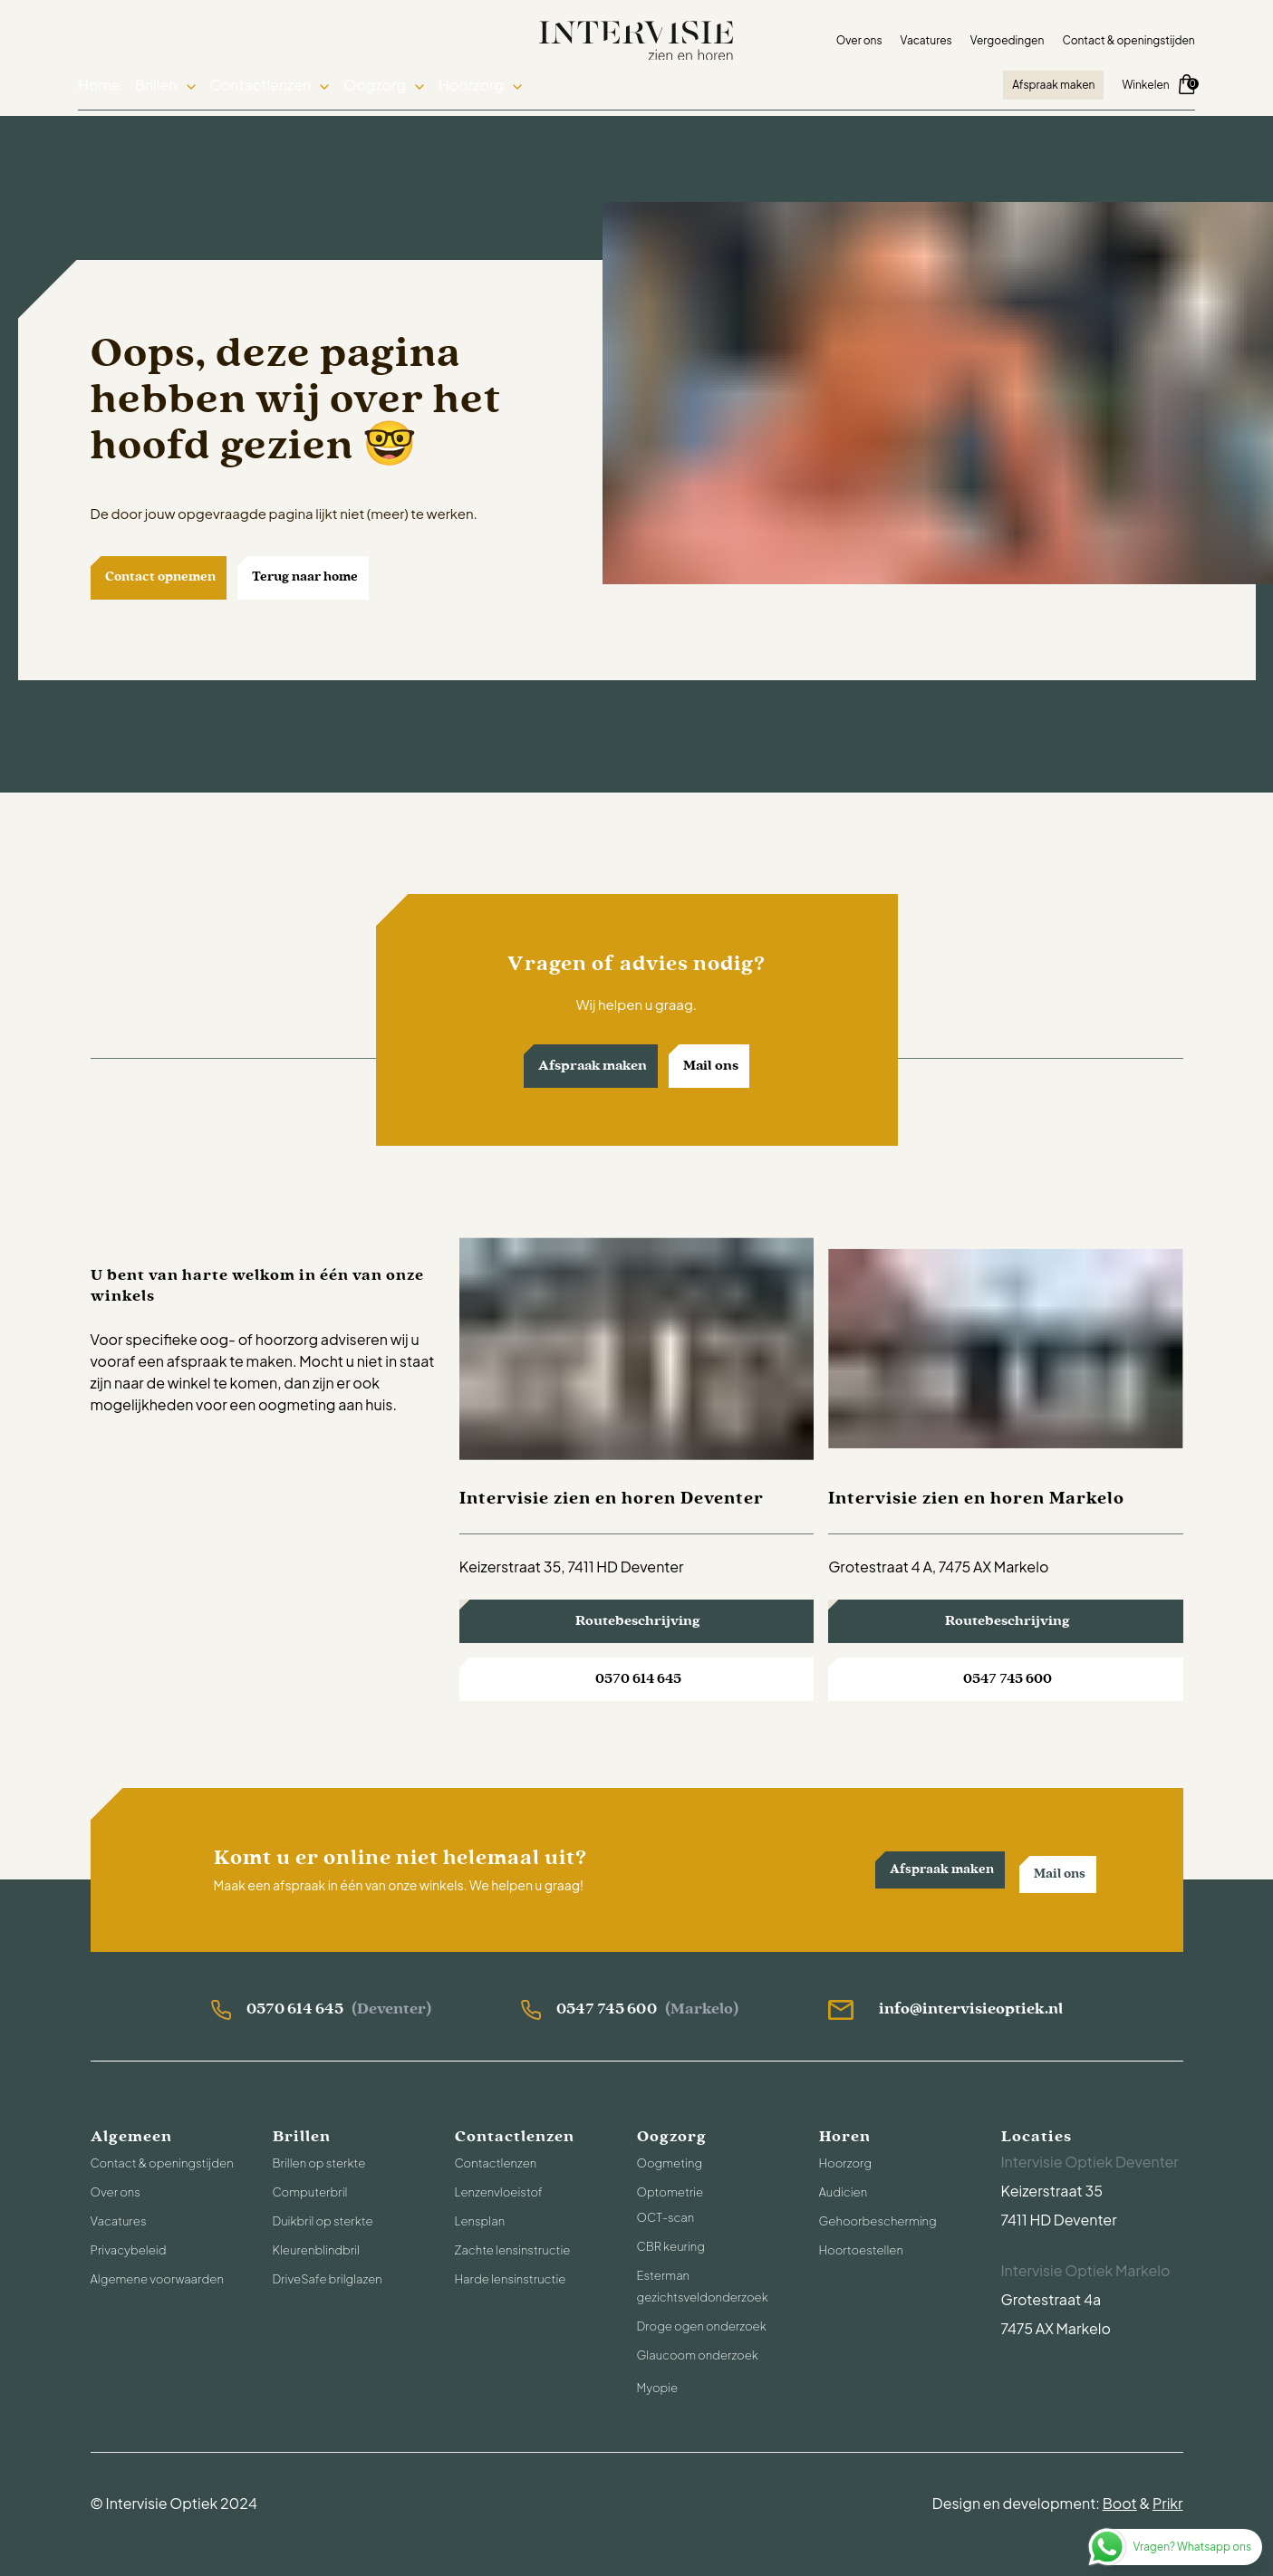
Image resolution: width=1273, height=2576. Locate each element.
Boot (1120, 2503)
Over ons (847, 39)
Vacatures (914, 39)
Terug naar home (305, 577)
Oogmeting (670, 2163)
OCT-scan (666, 2217)
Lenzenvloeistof (499, 2192)
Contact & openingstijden (1116, 39)
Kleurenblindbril (317, 2250)
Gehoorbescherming (878, 2221)
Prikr (1167, 2503)
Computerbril (310, 2192)
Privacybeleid (129, 2250)
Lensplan (480, 2221)
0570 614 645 (638, 1679)
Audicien (843, 2192)
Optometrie (670, 2192)
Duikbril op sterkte (323, 2221)
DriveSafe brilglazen (327, 2279)
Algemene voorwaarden (157, 2279)
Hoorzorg (472, 86)
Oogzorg (380, 86)
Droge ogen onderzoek (702, 2326)
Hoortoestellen (861, 2250)
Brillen (168, 86)
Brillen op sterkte (319, 2163)
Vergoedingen (995, 39)
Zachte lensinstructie (513, 2250)
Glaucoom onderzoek (697, 2355)
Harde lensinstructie (510, 2279)
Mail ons (710, 1066)
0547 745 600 (1007, 1679)
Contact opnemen (160, 577)
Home (112, 86)
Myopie (658, 2387)
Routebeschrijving (637, 1621)
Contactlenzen (269, 86)
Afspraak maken (1041, 85)
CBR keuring (671, 2246)
